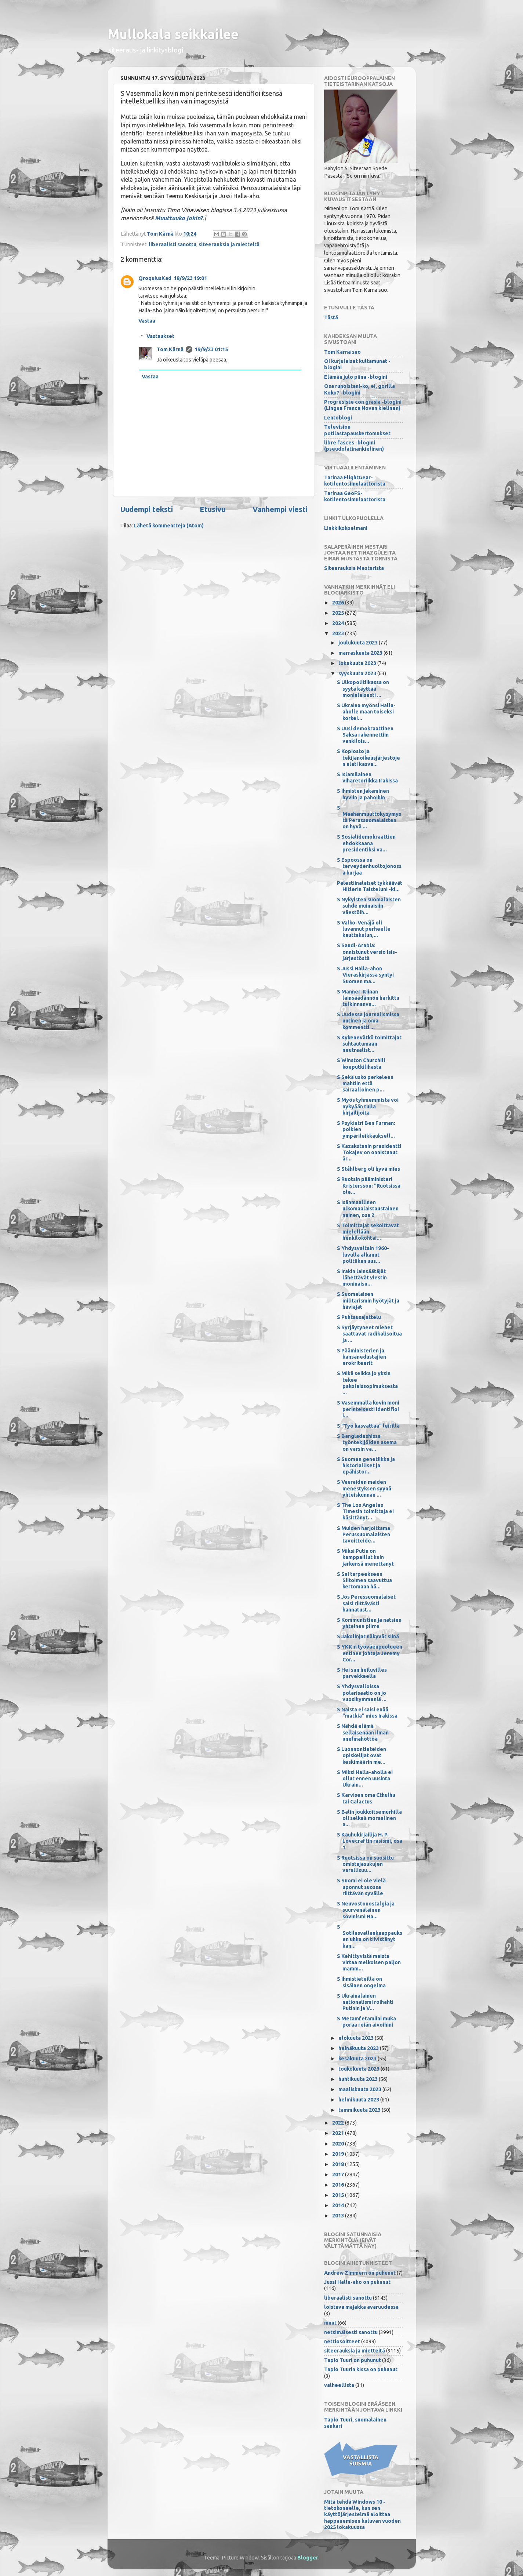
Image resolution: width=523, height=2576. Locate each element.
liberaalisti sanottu (172, 244)
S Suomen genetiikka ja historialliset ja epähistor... (366, 1465)
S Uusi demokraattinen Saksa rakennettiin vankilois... (365, 735)
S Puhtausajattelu (359, 1317)
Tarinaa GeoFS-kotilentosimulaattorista (354, 496)
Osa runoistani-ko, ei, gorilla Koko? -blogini (359, 389)
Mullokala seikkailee (173, 33)
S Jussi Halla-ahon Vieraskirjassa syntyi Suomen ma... (365, 975)
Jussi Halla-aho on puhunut (357, 2282)
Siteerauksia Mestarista (354, 568)
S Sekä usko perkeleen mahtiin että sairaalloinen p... (365, 1083)
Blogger (307, 2558)
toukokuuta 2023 (359, 2069)
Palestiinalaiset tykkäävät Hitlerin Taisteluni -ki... (369, 886)
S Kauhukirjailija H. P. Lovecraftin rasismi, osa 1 (369, 1841)
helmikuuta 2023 (359, 2100)
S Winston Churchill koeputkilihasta (361, 1063)
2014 (338, 2205)
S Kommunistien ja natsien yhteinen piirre (369, 1623)
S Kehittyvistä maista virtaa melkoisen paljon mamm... (369, 1962)
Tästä (331, 317)
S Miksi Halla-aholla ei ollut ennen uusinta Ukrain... (365, 1778)
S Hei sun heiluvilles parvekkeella (362, 1673)
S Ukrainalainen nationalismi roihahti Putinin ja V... (365, 2002)
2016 (338, 2185)
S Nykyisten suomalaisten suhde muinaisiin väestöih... (369, 906)
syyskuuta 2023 (357, 673)
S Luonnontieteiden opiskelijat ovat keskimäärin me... (361, 1755)
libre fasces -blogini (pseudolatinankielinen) (354, 446)
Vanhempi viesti (280, 509)
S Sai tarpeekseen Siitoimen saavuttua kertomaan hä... (364, 1580)
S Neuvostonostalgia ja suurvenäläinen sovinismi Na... (366, 1910)
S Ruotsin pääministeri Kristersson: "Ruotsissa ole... (368, 1185)
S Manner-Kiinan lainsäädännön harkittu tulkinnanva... (368, 998)
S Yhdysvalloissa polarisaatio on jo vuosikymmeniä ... (361, 1692)
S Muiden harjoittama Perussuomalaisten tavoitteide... (363, 1534)
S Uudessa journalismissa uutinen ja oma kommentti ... (368, 1020)
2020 (338, 2144)
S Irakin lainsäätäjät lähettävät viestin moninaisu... (362, 1277)
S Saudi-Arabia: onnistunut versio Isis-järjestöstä (367, 951)
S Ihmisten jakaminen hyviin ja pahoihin (363, 794)
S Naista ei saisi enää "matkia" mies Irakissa (367, 1713)
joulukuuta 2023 (358, 643)
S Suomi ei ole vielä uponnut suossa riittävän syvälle (361, 1887)
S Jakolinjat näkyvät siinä (368, 1636)
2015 (338, 2195)
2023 (338, 633)
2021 (338, 2133)
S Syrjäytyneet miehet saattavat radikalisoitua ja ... (369, 1334)
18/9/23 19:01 (190, 278)
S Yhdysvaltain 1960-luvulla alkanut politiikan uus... (363, 1254)
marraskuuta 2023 (361, 653)
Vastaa (146, 321)
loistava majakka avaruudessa (361, 2307)
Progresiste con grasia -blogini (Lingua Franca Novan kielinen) (363, 405)
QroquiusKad (154, 278)
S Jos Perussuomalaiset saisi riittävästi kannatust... (366, 1603)
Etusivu (212, 509)
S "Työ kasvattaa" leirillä (368, 1426)
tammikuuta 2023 (360, 2110)
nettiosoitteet (342, 2341)
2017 (338, 2174)
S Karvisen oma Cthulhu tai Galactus (366, 1798)
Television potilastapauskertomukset (357, 430)
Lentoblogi (338, 418)
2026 (338, 603)
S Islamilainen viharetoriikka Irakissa (367, 777)
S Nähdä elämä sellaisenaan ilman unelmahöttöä (363, 1732)
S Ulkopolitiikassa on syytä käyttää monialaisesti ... (363, 688)
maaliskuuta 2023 (360, 2089)
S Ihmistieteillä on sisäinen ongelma (361, 1982)
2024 (338, 623)
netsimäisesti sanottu (351, 2332)
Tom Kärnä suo (342, 352)
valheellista (339, 2385)
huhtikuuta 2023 (358, 2079)
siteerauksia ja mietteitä (229, 244)
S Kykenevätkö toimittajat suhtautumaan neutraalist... (369, 1044)
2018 (338, 2164)
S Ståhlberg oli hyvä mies (368, 1169)
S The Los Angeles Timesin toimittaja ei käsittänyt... (365, 1511)
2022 (338, 2123)
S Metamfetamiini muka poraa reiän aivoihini (366, 2022)
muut (330, 2323)
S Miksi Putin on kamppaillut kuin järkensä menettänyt (365, 1557)
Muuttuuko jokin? (179, 218)
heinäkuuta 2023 (359, 2048)
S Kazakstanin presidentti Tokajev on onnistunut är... (369, 1152)
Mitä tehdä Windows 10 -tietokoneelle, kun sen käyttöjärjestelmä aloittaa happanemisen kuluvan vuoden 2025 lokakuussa (362, 2514)
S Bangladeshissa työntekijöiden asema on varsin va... (367, 1442)
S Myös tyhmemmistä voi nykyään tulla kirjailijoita (368, 1106)
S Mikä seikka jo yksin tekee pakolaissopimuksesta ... (367, 1382)
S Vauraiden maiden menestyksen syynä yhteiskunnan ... (364, 1488)
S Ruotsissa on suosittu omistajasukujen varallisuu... (365, 1864)
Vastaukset (160, 336)
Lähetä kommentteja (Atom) (169, 525)
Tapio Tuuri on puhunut (352, 2360)
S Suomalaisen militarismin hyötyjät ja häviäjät (368, 1300)
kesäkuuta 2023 (358, 2058)
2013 (338, 2216)
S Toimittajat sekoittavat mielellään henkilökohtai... (368, 1231)
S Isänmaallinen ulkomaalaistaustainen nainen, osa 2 (368, 1208)
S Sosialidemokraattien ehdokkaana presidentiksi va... (366, 843)
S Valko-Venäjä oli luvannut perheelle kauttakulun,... (364, 929)
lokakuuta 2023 (357, 663)
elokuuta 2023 (356, 2038)
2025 (338, 613)
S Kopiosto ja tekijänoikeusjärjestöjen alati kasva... (368, 757)
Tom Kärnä (170, 349)
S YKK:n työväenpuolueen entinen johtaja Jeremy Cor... (369, 1653)
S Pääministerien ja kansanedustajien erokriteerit (361, 1357)
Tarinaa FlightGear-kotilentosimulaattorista (354, 481)
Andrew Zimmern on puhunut (360, 2273)
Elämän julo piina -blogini (355, 377)
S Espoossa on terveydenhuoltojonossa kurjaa (369, 866)
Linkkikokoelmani (345, 528)
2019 (338, 2154)
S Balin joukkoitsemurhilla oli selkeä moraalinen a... (369, 1818)
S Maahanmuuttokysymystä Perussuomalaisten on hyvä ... (369, 817)
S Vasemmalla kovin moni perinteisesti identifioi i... (368, 1409)
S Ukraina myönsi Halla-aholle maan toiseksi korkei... (366, 711)
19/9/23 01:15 (211, 349)
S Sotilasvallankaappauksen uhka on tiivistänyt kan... (369, 1936)
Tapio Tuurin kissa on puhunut (360, 2369)
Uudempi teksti (146, 509)
